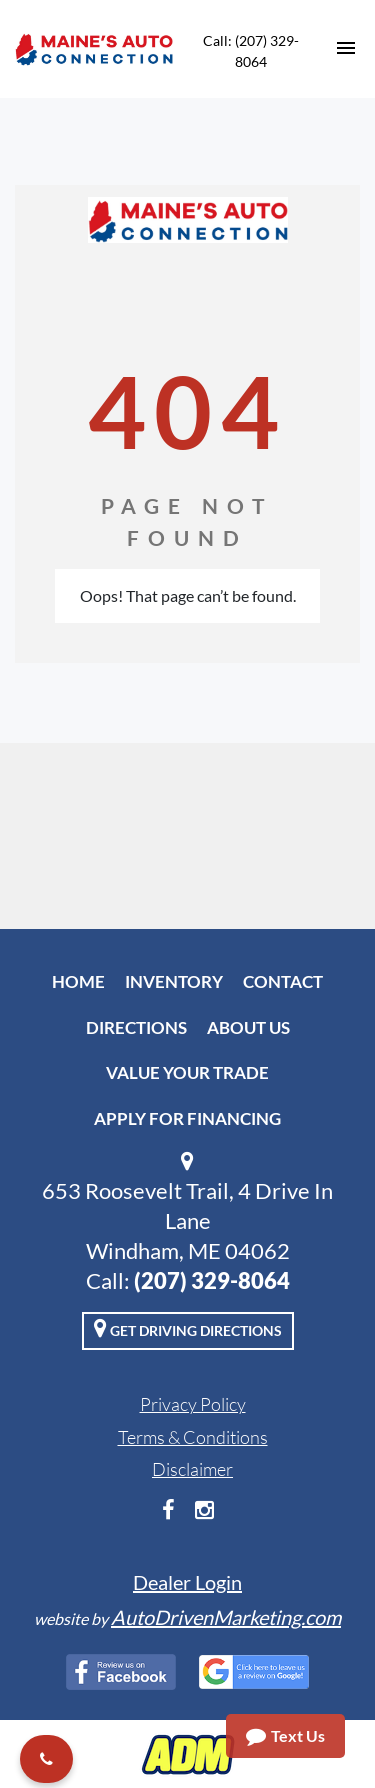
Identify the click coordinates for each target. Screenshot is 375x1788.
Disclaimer (192, 1469)
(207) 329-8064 (212, 1280)
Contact (283, 981)
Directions (136, 1027)
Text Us (285, 1736)
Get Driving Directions (188, 1328)
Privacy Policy (193, 1404)
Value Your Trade (187, 1072)
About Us (248, 1027)
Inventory (174, 981)
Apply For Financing (187, 1118)
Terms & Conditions (193, 1437)
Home (78, 981)
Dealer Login (187, 1582)
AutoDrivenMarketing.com (226, 1617)
